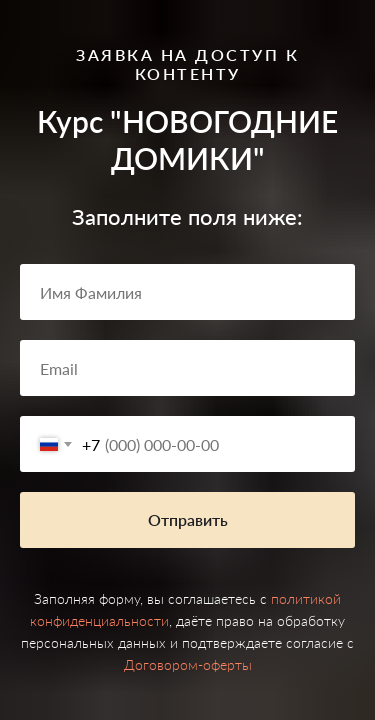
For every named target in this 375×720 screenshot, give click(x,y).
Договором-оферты (188, 664)
